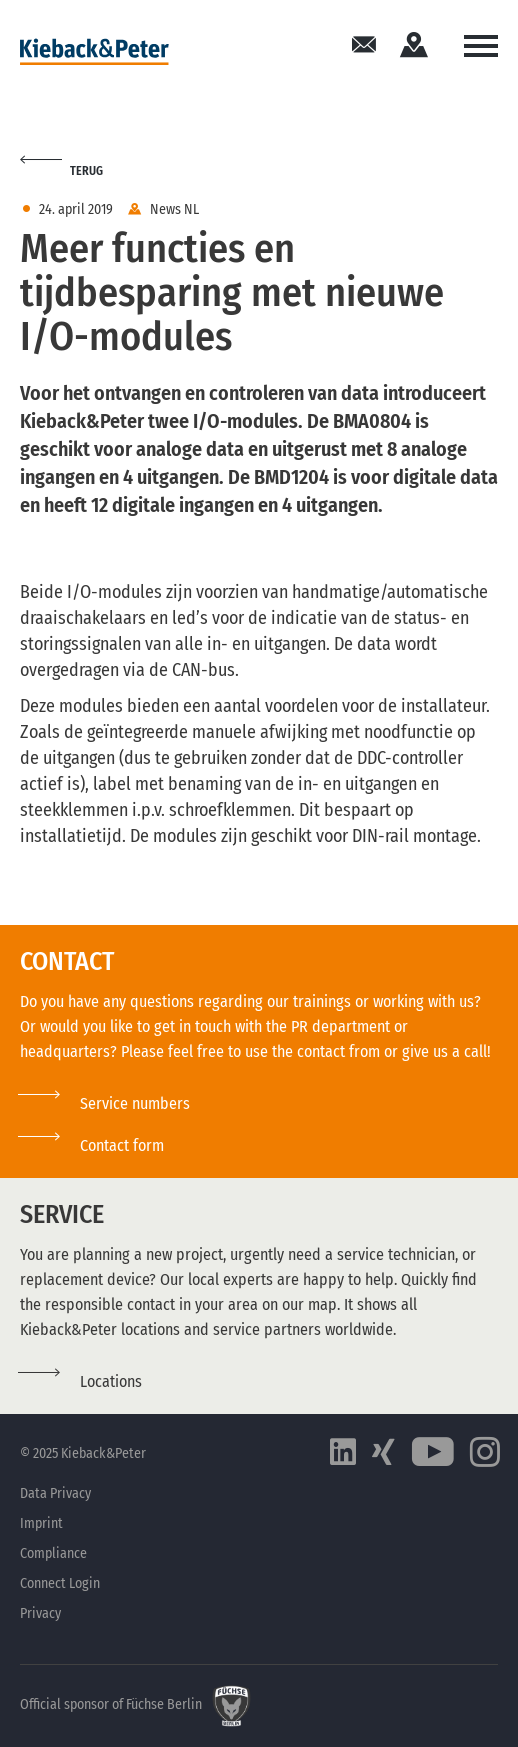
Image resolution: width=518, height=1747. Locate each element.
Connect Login (60, 1583)
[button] (92, 1145)
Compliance (53, 1553)
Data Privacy (55, 1493)
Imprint (41, 1523)
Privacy (40, 1613)
